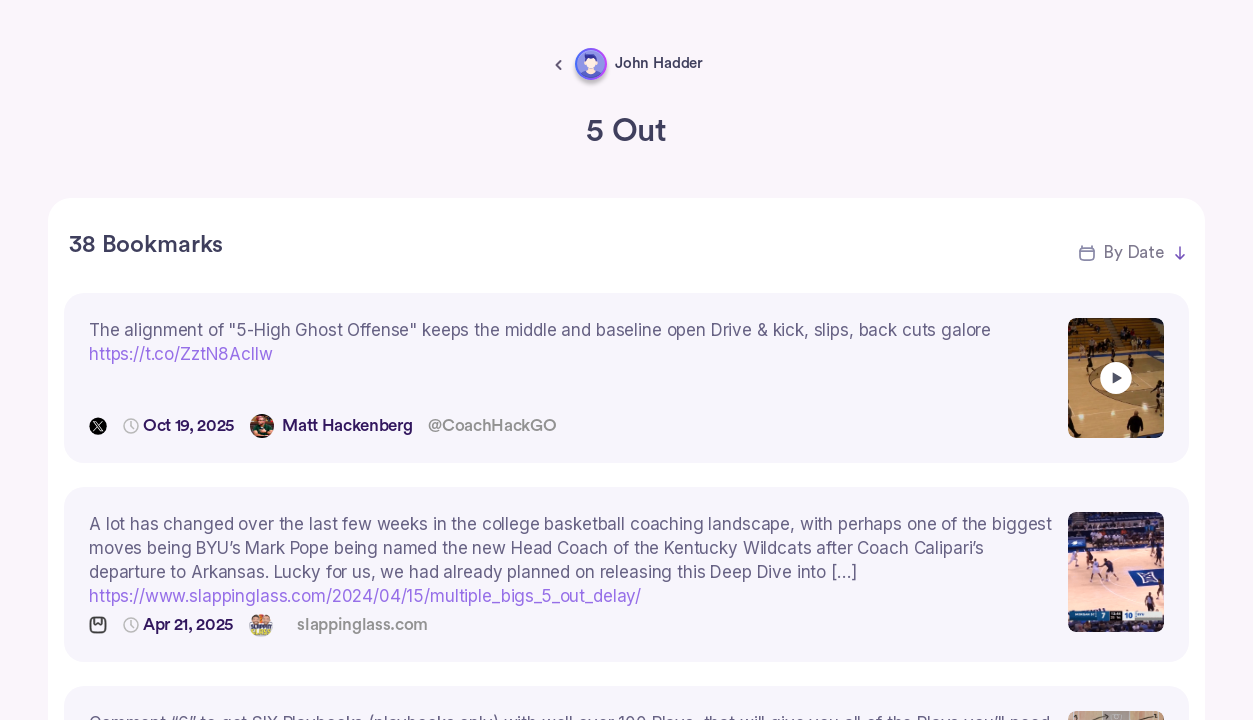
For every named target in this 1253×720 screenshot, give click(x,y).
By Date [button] (1133, 252)
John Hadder (659, 63)
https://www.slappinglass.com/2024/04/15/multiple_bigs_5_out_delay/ (365, 596)
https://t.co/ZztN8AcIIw (181, 354)
